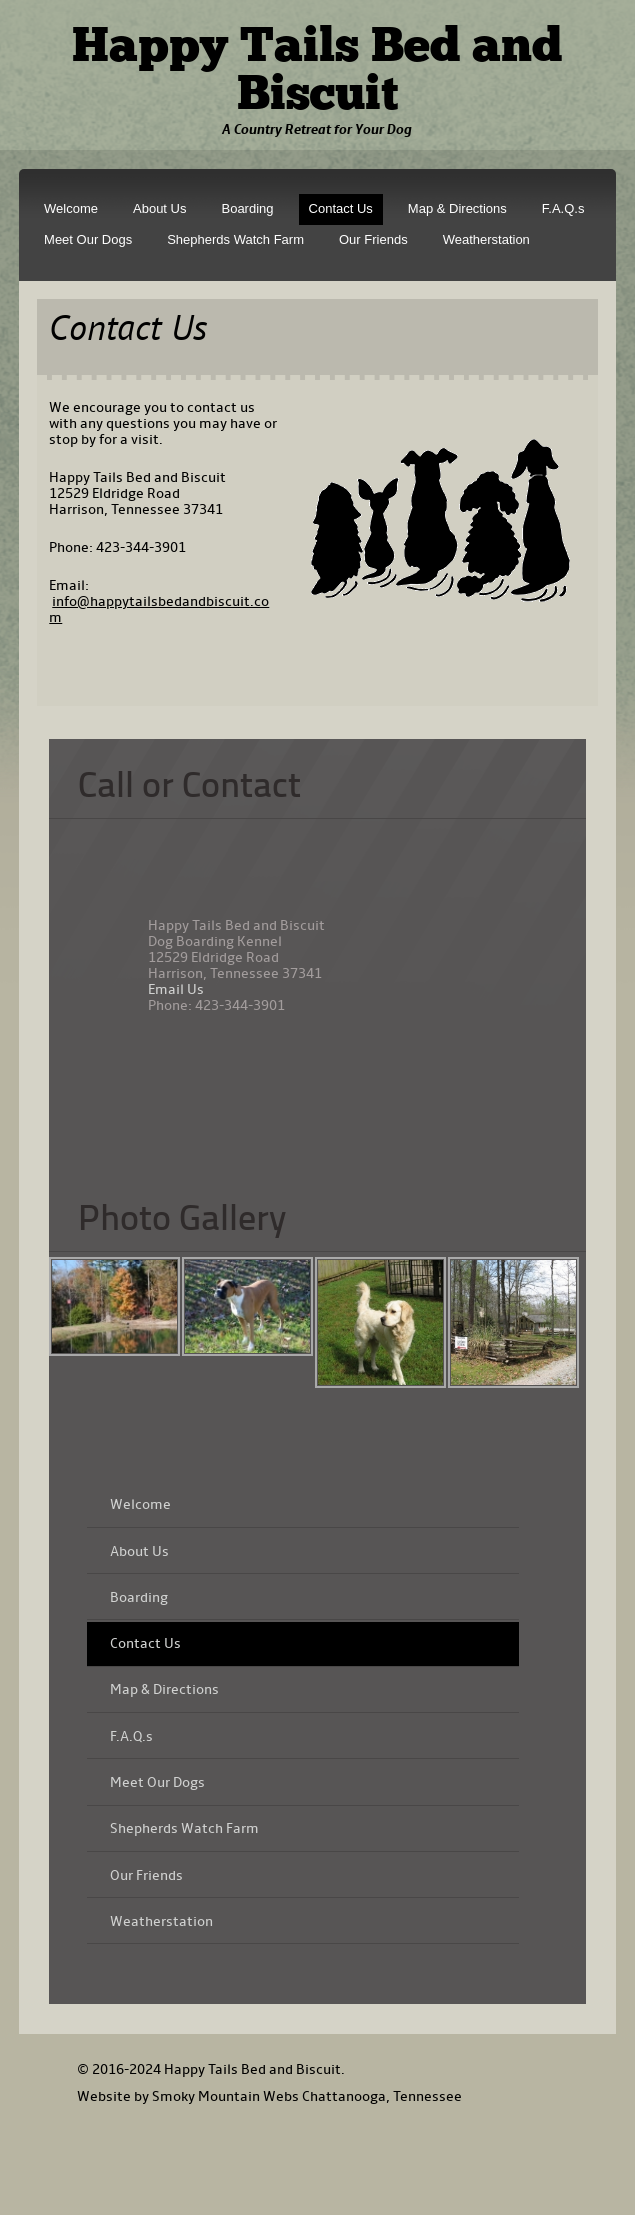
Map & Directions (457, 208)
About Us (159, 208)
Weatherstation (486, 239)
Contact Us (341, 208)
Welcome (71, 208)
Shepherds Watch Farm (235, 239)
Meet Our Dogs (88, 239)
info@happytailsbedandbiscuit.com (159, 609)
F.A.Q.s (563, 208)
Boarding (247, 208)
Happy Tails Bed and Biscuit (317, 73)
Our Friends (373, 239)
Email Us (176, 989)
